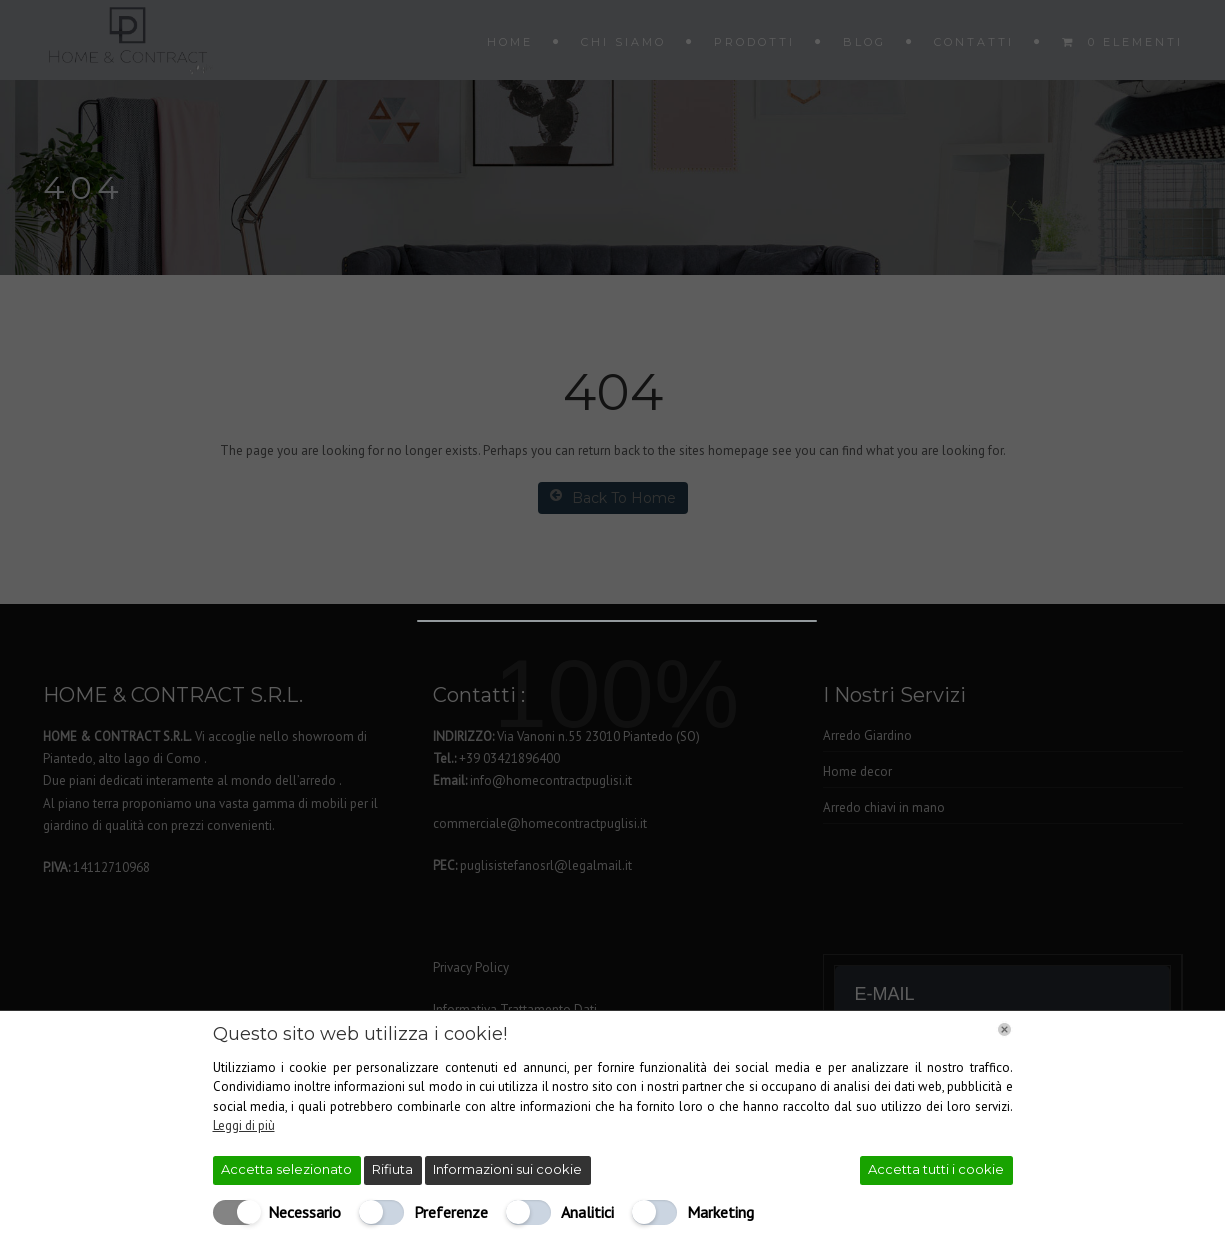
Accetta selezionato (286, 1169)
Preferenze (451, 1212)
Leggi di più (244, 1125)
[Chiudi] (1004, 1029)
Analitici (587, 1212)
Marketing (720, 1212)
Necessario (304, 1212)
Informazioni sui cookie (507, 1169)
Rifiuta (392, 1169)
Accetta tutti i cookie (936, 1169)
